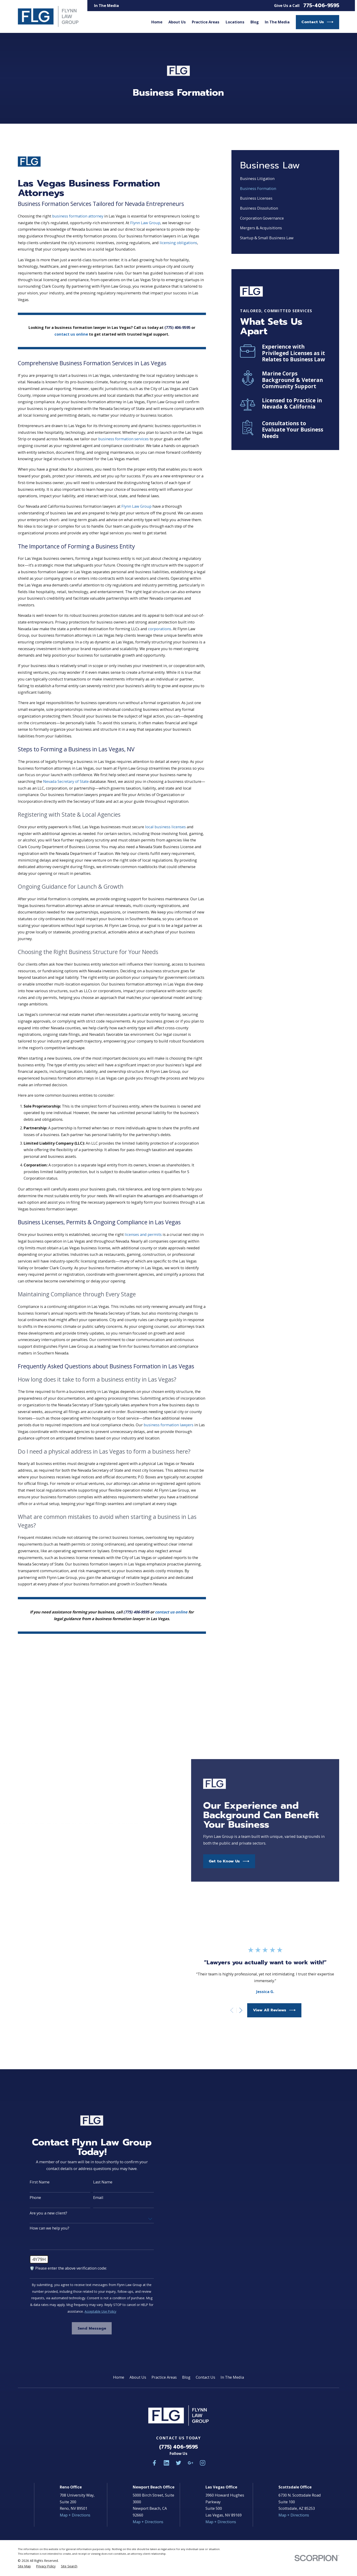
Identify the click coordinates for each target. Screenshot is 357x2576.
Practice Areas (164, 2377)
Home (118, 2377)
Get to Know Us (229, 1861)
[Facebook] (154, 2463)
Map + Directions (75, 2515)
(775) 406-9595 (178, 2447)
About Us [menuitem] (177, 22)
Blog (186, 2377)
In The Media (106, 5)
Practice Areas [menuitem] (205, 22)
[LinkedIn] (166, 2463)
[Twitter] (178, 2463)
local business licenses (165, 826)
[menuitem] (285, 179)
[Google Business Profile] (190, 2463)
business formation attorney (77, 216)
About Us (138, 2377)
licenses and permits (143, 1234)
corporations (159, 628)
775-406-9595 (321, 5)
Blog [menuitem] (254, 22)
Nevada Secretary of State (66, 781)
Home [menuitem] (156, 22)
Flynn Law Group (145, 222)
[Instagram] (202, 2463)
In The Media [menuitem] (277, 22)
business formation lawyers (168, 1424)
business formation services (123, 438)
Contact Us (317, 22)
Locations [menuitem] (235, 22)
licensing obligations (178, 242)
